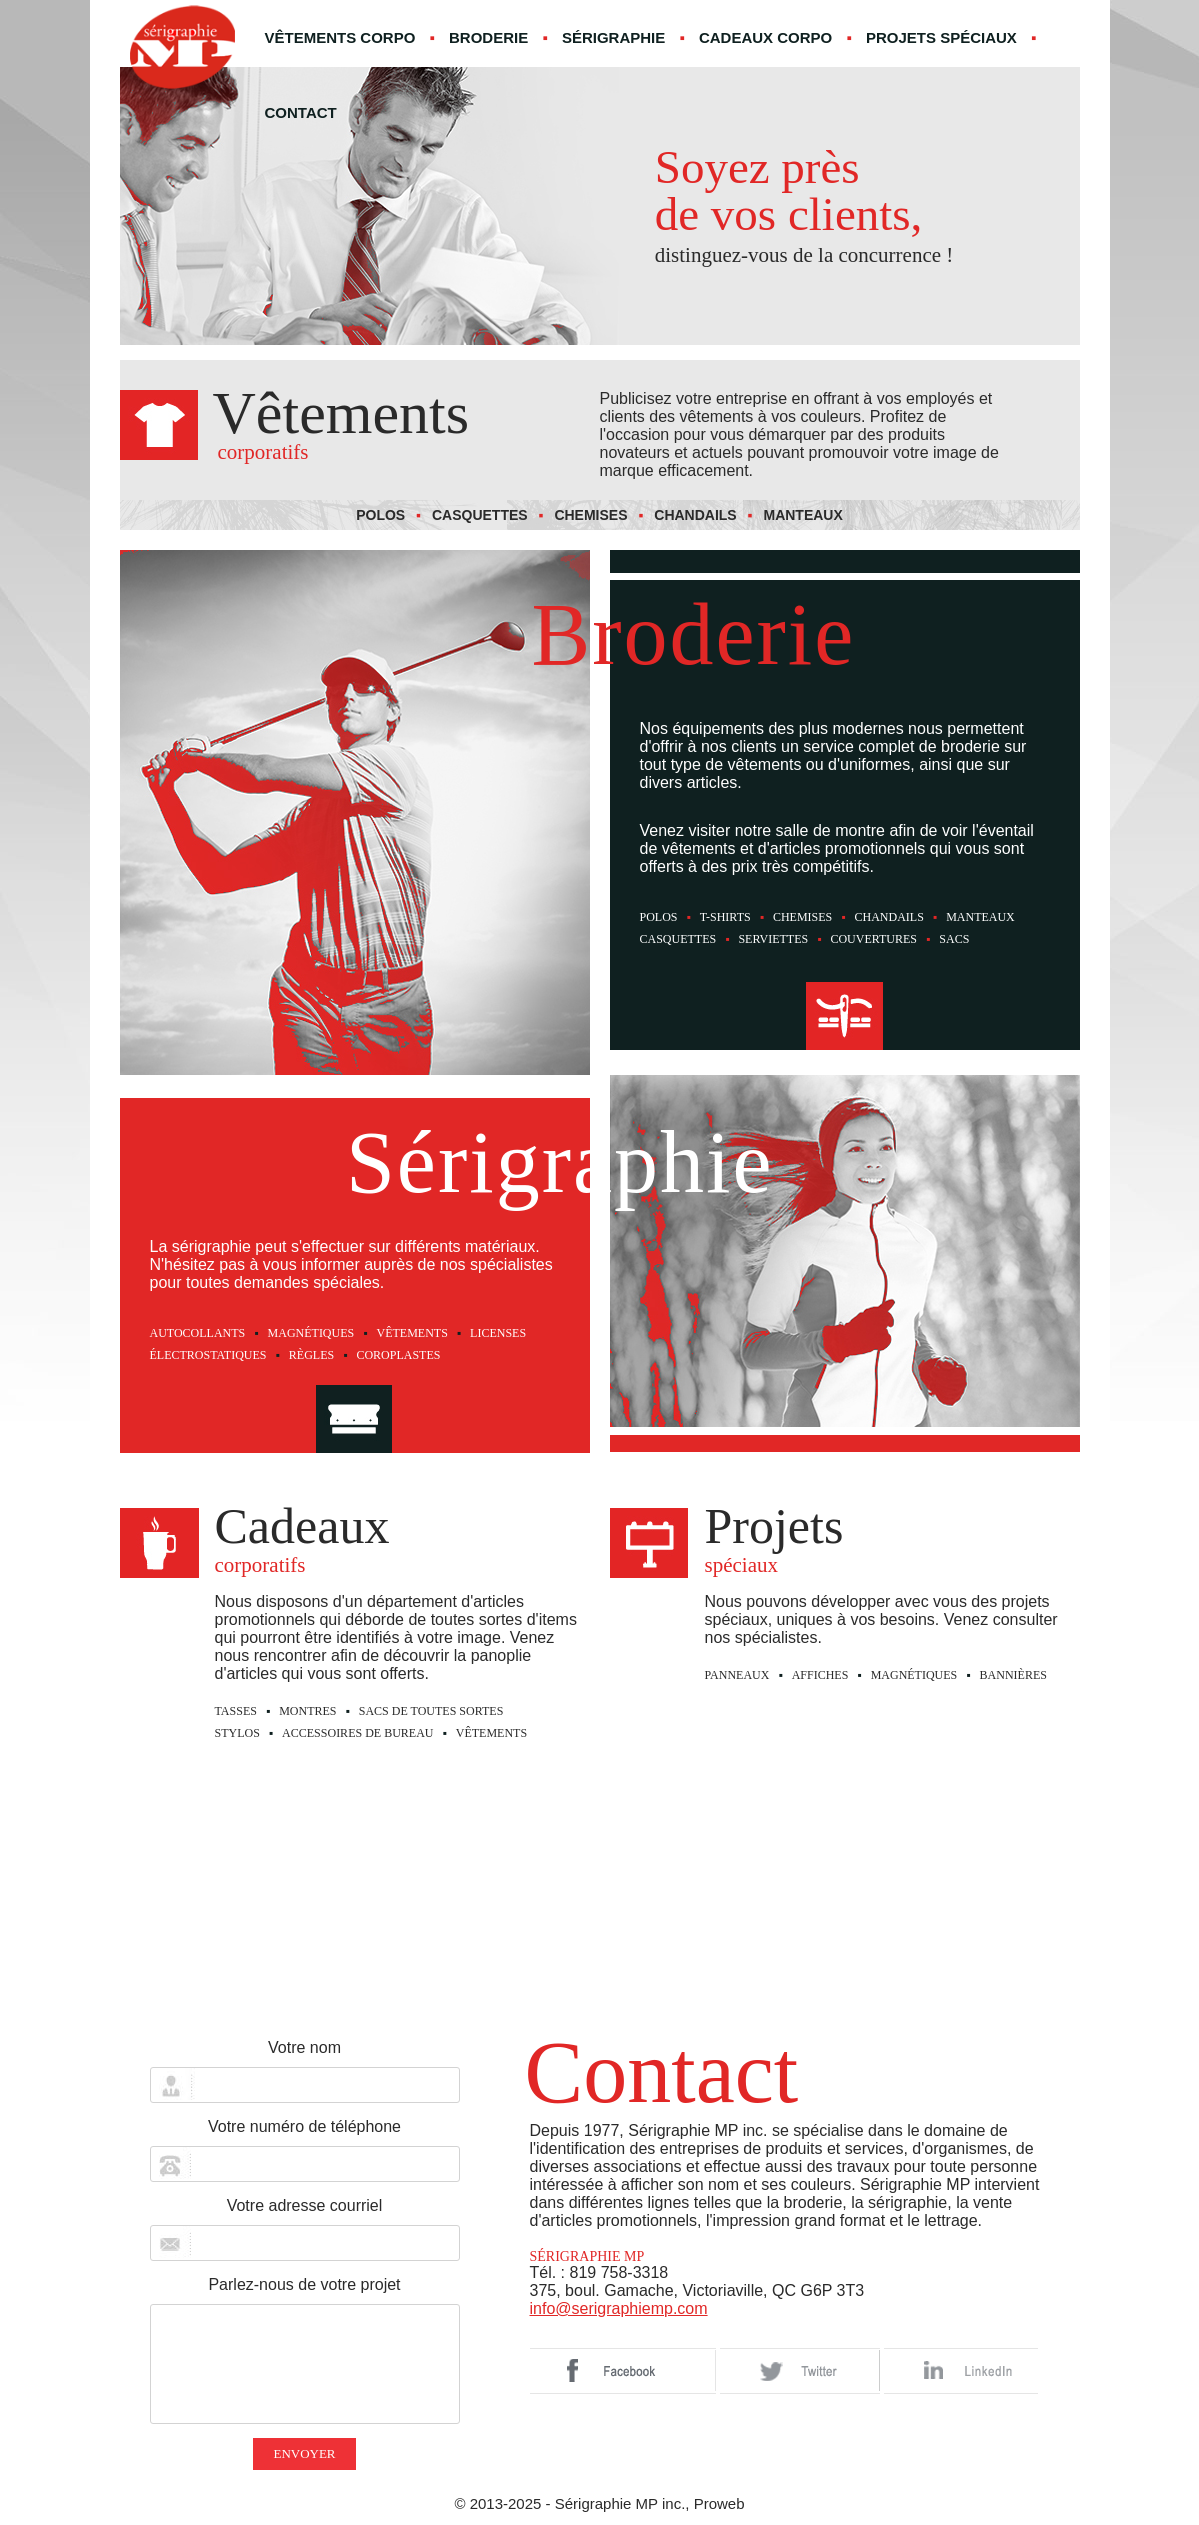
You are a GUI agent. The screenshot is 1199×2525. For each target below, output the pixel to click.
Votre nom (304, 2047)
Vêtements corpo (340, 37)
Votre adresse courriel (305, 2205)
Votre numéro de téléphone (304, 2126)
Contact (301, 112)
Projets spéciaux (941, 37)
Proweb (719, 2503)
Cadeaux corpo (765, 37)
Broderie (488, 37)
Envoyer (304, 2453)
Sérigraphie (613, 37)
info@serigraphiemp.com (619, 2308)
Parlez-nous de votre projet (304, 2284)
